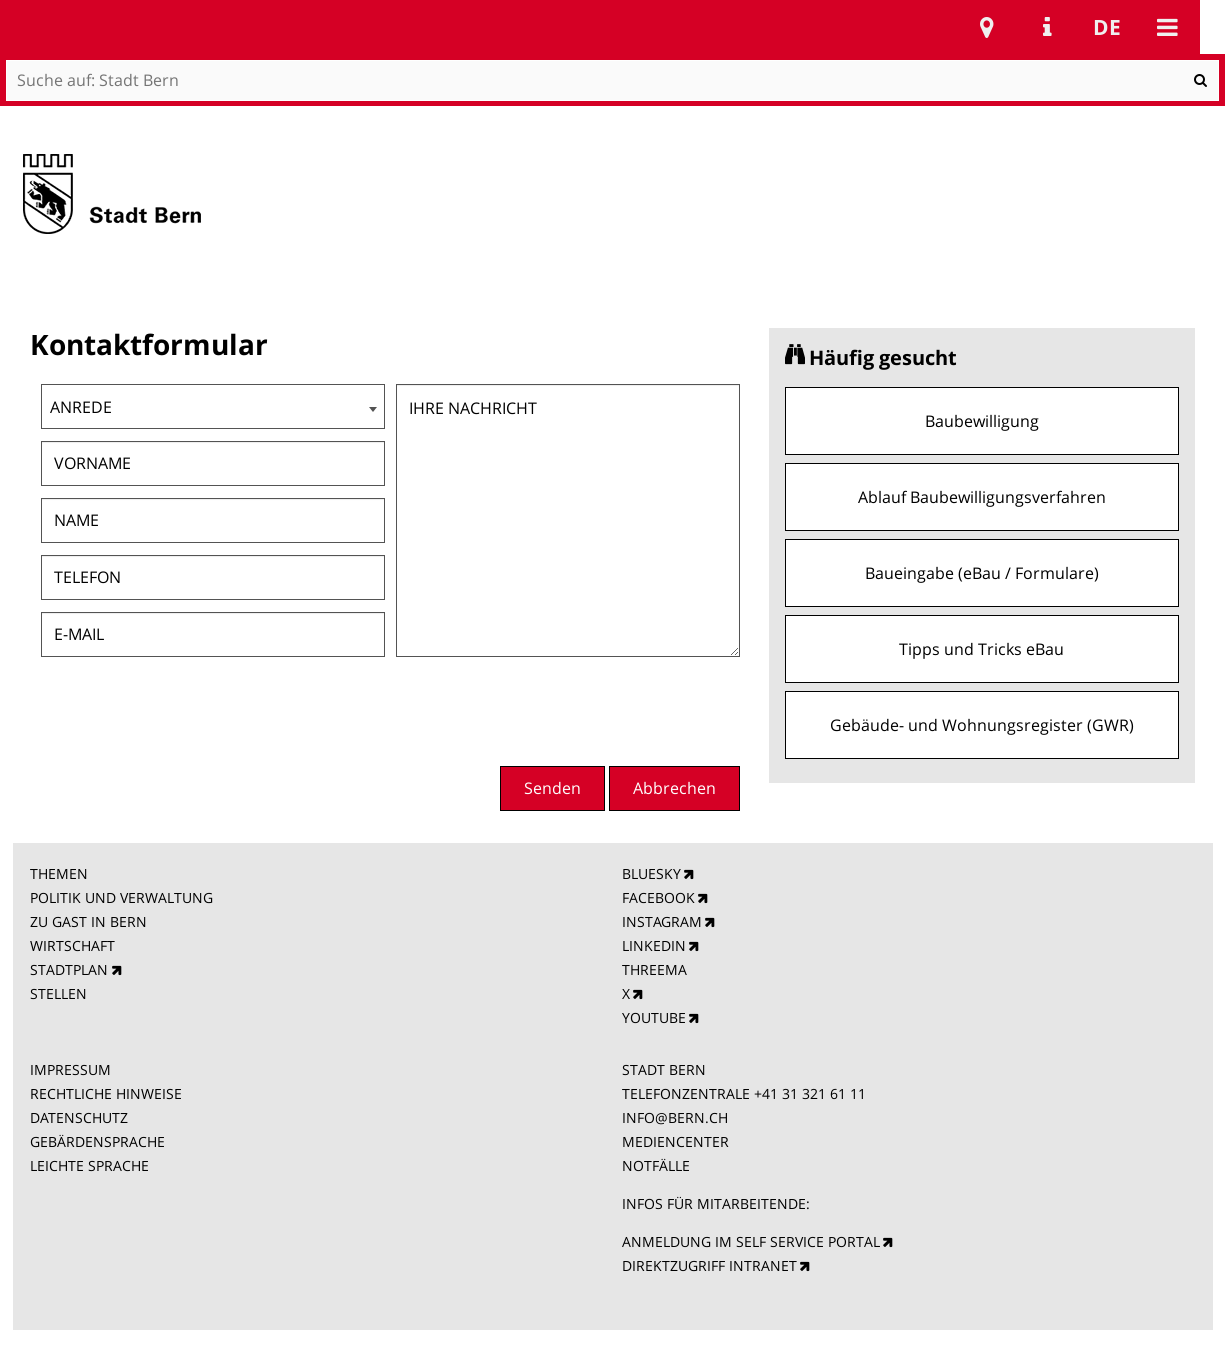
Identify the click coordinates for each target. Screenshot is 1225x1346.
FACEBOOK (658, 897)
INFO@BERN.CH (675, 1117)
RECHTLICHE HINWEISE (106, 1093)
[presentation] (588, 709)
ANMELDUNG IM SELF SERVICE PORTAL (751, 1241)
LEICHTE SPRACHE (89, 1165)
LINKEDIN (654, 945)
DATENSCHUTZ (79, 1117)
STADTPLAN (69, 969)
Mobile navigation (1167, 27)
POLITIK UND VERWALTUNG (121, 897)
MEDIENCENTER (675, 1141)
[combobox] (213, 406)
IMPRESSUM (70, 1069)
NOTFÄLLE (656, 1165)
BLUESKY (651, 873)
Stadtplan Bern (987, 27)
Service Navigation (1047, 27)
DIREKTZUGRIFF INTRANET (709, 1265)
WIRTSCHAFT (72, 945)
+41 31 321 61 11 (810, 1093)
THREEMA (654, 969)
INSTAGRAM (662, 921)
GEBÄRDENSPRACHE (97, 1141)
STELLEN (58, 993)
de (1107, 27)
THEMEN (59, 873)
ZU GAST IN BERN (88, 921)
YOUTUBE (654, 1017)
